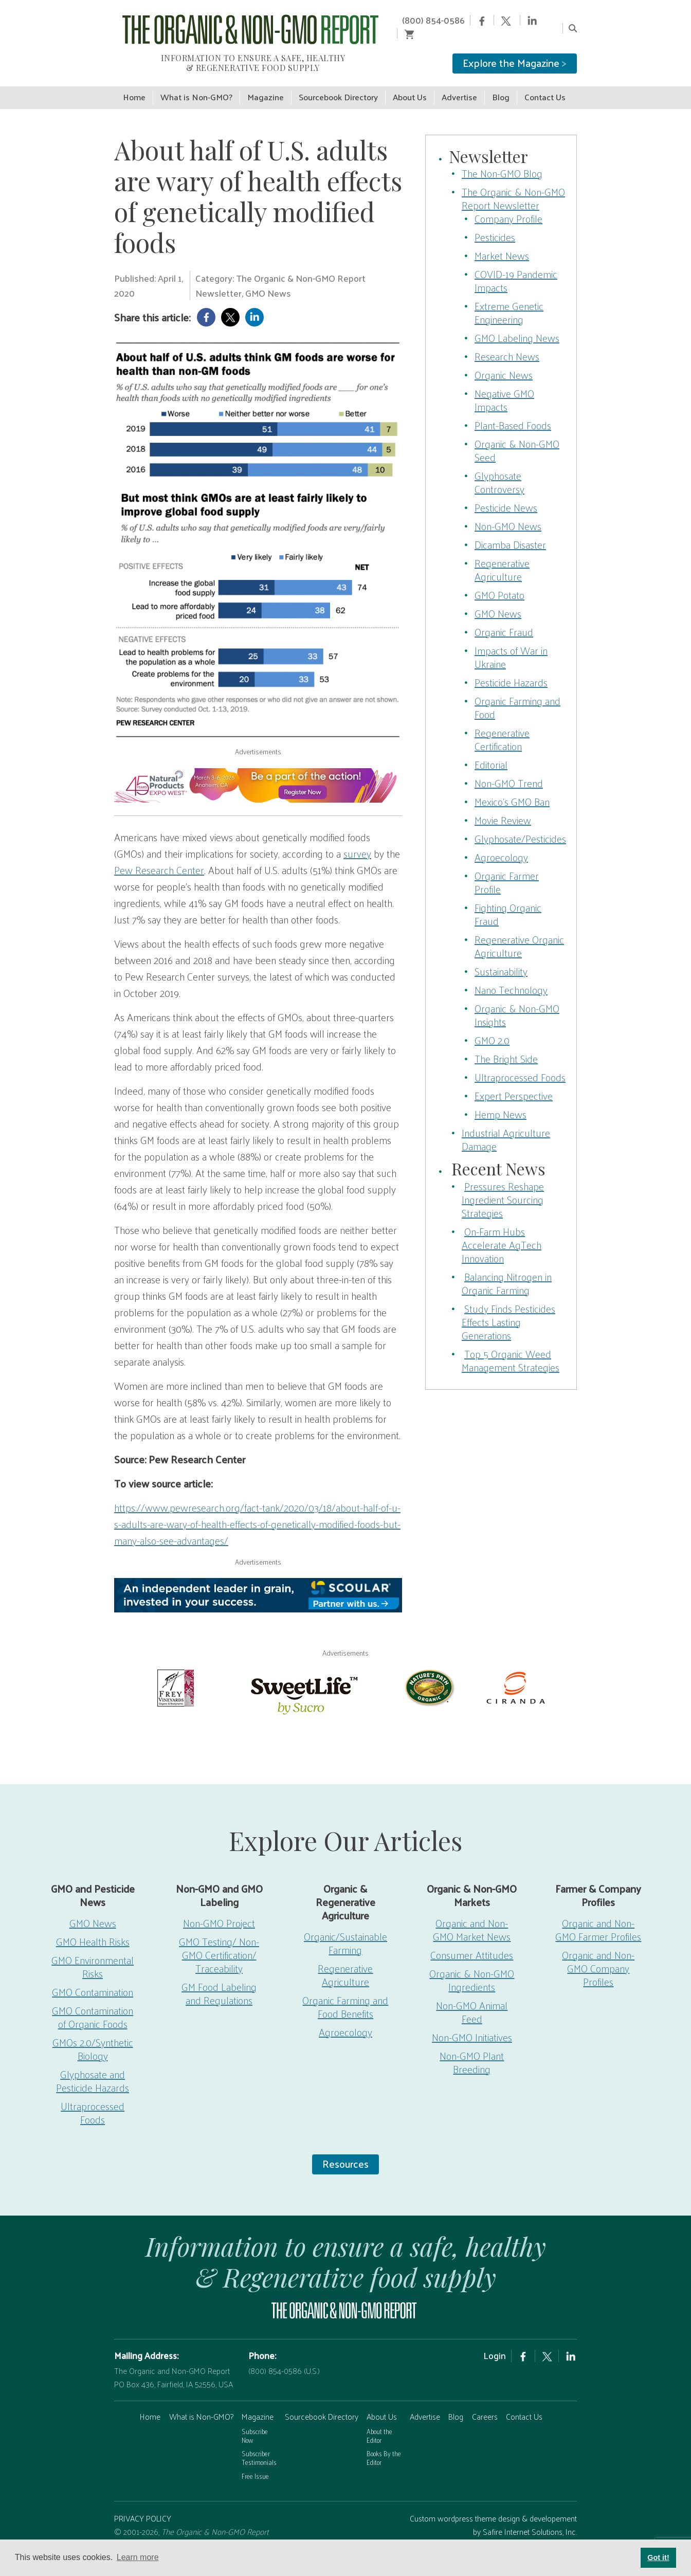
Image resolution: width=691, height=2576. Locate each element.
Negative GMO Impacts (504, 387)
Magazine (258, 2403)
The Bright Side (506, 1045)
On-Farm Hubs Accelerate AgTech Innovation (501, 1231)
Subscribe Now (255, 2422)
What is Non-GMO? (201, 2403)
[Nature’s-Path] (428, 1673)
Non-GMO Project (219, 1909)
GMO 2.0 (492, 1027)
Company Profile (508, 205)
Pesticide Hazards (511, 669)
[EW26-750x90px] (258, 772)
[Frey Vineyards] (174, 1673)
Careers (485, 2403)
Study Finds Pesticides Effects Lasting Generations (508, 1308)
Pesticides (495, 223)
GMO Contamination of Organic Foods (92, 2004)
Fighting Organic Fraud (508, 901)
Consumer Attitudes (471, 1941)
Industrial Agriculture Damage (506, 1126)
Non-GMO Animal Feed (471, 1999)
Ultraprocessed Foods (520, 1064)
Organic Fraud (504, 618)
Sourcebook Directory (321, 2403)
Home (150, 2403)
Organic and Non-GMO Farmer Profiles (598, 1916)
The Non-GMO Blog (502, 160)
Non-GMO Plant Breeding (472, 2049)
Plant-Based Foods (513, 412)
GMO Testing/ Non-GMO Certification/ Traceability (219, 1941)
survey (357, 840)
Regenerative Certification (502, 726)
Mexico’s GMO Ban (512, 788)
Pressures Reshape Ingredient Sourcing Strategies (503, 1186)
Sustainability (501, 958)
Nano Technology (511, 976)
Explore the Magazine (515, 49)
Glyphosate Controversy (499, 469)
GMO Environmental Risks (92, 1953)
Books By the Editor (384, 2444)
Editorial (491, 751)
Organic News (504, 361)
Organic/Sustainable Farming (345, 1930)
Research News (507, 343)
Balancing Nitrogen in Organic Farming (507, 1270)
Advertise (425, 2403)
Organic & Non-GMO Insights (517, 1002)
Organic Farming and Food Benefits (345, 1993)
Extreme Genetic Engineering (509, 299)
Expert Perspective (514, 1082)
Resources (345, 2150)
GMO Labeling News (517, 324)
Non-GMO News (508, 512)
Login (494, 2342)
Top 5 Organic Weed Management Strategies (510, 1347)
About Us (382, 2403)
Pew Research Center (159, 856)
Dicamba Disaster (510, 531)
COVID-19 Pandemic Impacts (516, 267)
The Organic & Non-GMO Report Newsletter (513, 185)
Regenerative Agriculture (502, 556)
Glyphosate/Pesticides (520, 825)
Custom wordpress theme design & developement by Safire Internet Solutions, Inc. (493, 2511)
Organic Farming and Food (517, 694)
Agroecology (501, 844)
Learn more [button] (138, 2557)
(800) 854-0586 (426, 20)
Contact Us (524, 2403)
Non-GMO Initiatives (472, 2024)
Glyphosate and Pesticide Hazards (92, 2067)
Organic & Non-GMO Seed (517, 437)
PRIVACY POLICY (142, 2504)
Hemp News (500, 1101)
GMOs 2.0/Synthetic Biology (92, 2036)
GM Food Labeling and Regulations (219, 1980)
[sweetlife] (302, 1680)
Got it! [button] (658, 2557)
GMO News (498, 600)
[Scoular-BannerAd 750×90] (258, 1582)
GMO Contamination (92, 1978)
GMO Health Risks (93, 1928)
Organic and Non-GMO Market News (472, 1916)
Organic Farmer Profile (507, 869)
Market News (502, 242)
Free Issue (255, 2463)
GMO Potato (499, 581)
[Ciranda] (516, 1673)
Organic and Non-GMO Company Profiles (598, 1955)
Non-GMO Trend (509, 769)
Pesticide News (506, 494)
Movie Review (503, 806)
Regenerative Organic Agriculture (519, 933)
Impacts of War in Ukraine (511, 644)
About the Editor (379, 2422)
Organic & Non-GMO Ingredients (471, 1967)
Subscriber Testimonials (259, 2444)
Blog (455, 2403)
